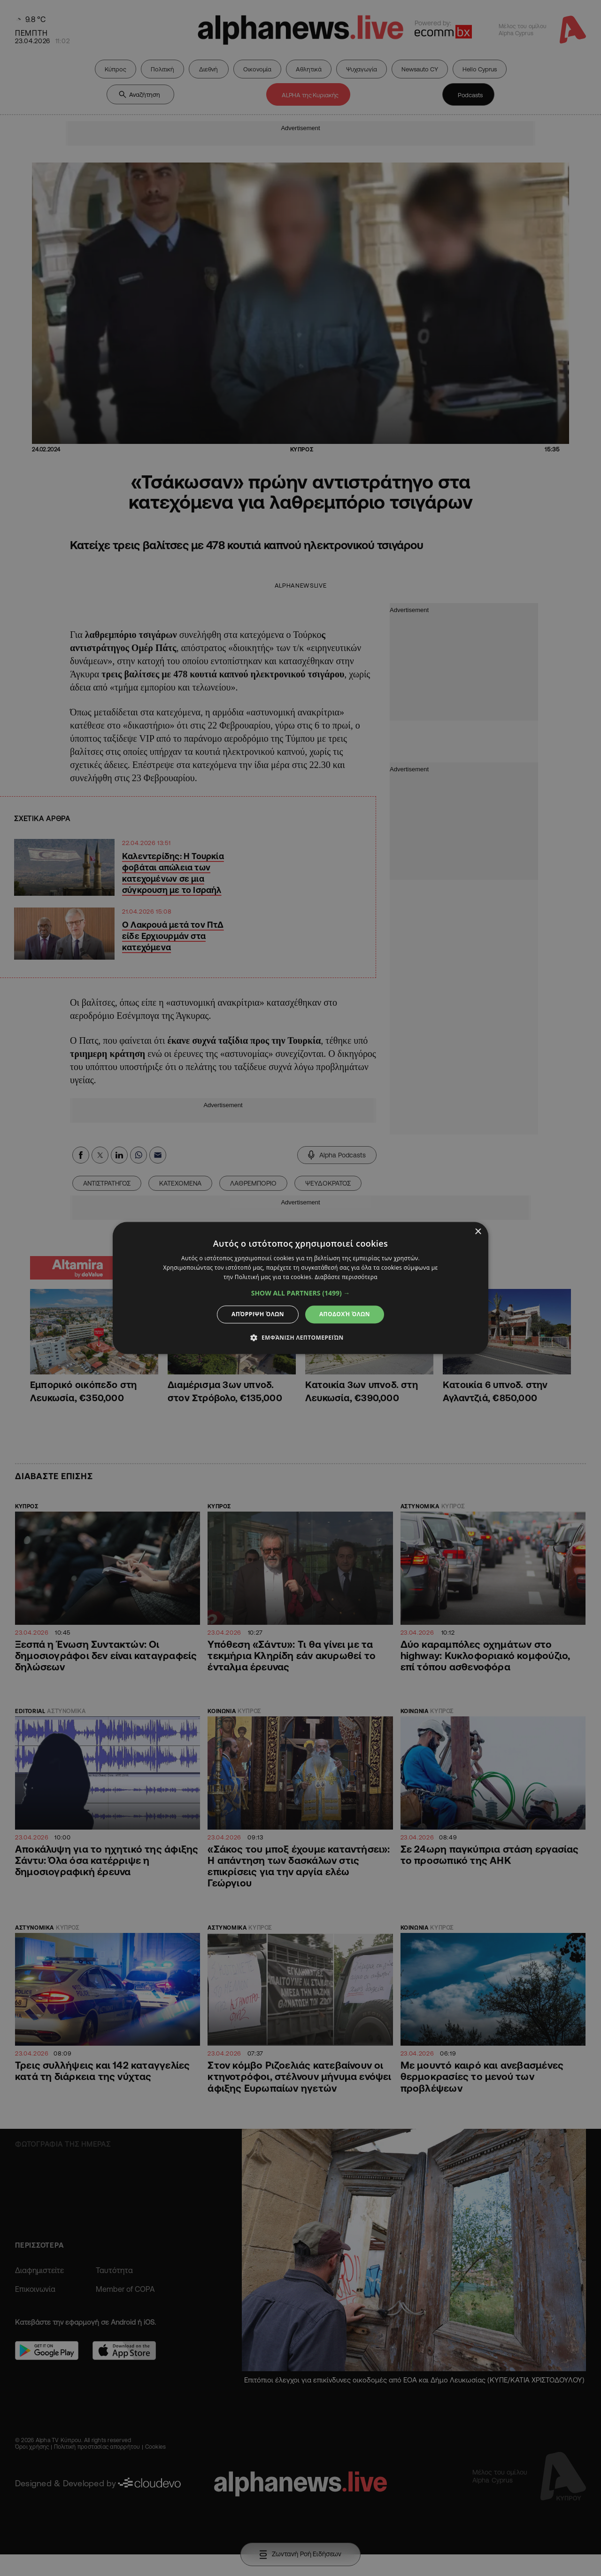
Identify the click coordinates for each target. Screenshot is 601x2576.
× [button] (477, 1231)
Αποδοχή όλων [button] (344, 1314)
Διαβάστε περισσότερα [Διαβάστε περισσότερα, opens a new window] (346, 1277)
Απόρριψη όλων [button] (257, 1314)
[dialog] (300, 1288)
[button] (300, 1293)
